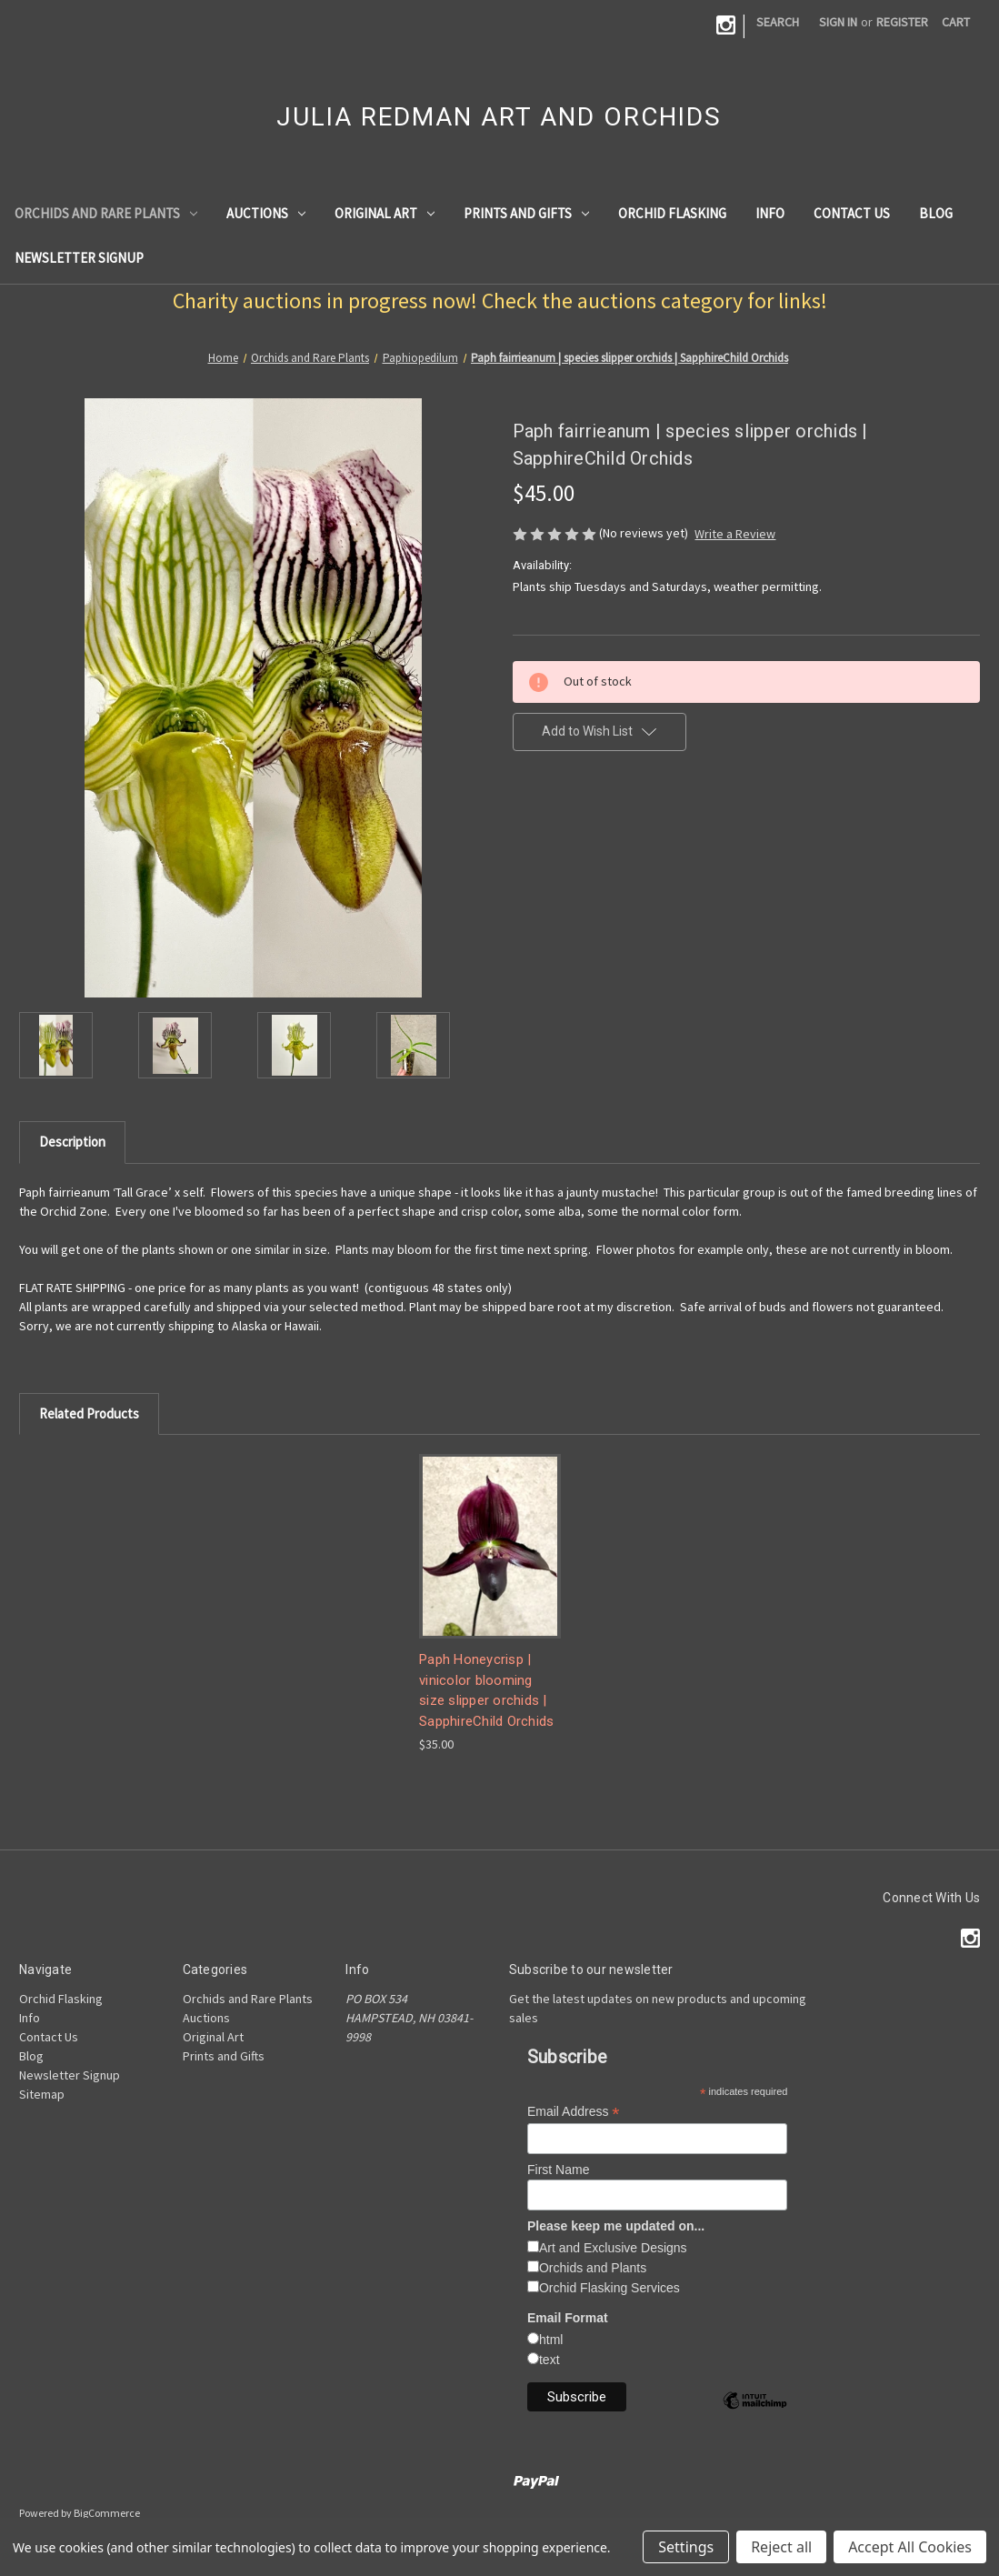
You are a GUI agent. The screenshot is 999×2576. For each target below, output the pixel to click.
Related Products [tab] (89, 1413)
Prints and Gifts (526, 213)
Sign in (838, 22)
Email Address (573, 2111)
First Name (558, 2169)
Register (902, 22)
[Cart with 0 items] (956, 22)
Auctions (265, 213)
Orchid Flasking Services (609, 2287)
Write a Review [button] (734, 534)
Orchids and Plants (592, 2267)
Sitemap (42, 2094)
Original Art (385, 213)
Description (72, 1141)
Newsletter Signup (79, 257)
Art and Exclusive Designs (613, 2247)
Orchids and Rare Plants (106, 213)
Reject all (781, 2547)
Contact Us (852, 213)
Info (769, 213)
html (551, 2339)
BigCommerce (107, 2513)
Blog (936, 213)
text (549, 2359)
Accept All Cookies (910, 2547)
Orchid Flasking (672, 213)
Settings (686, 2547)
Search (777, 22)
